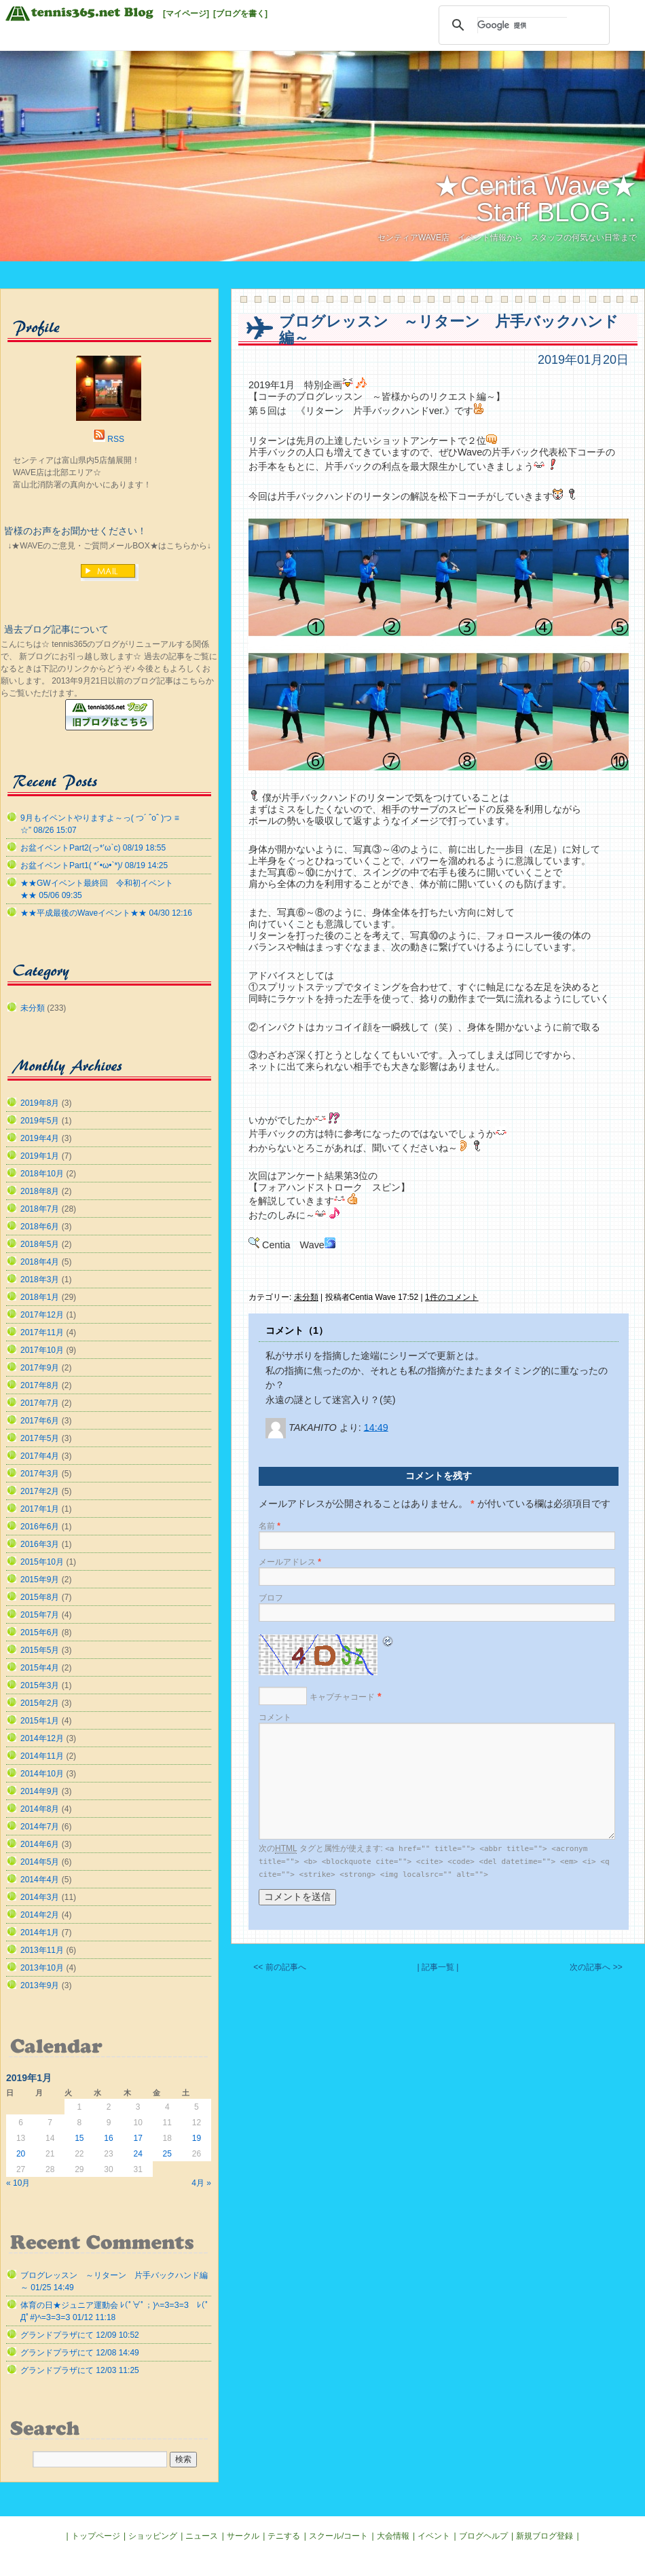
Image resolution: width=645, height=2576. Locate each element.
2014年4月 (39, 1879)
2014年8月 (39, 1809)
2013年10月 (42, 1968)
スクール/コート (338, 2536)
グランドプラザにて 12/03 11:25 (79, 2370)
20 (20, 2154)
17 (137, 2138)
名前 (269, 1526)
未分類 (306, 1297)
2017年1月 (39, 1509)
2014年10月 (42, 1773)
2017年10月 (42, 1350)
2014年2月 (39, 1915)
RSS (115, 439)
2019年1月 (39, 1156)
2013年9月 (39, 1985)
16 (108, 2138)
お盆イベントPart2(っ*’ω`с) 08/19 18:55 (93, 848)
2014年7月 (39, 1826)
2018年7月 (39, 1209)
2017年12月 (42, 1315)
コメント (275, 1717)
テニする (284, 2536)
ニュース (201, 2536)
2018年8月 (39, 1191)
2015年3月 (39, 1685)
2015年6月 (39, 1632)
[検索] (522, 25)
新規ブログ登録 (544, 2536)
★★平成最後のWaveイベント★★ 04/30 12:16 (106, 913)
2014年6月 (39, 1844)
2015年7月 (39, 1615)
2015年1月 (39, 1720)
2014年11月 (42, 1756)
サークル (243, 2536)
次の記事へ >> (596, 1967)
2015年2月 (39, 1703)
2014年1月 (39, 1932)
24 (137, 2154)
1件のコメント (452, 1297)
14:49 (376, 1426)
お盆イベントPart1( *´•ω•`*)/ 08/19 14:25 (94, 865)
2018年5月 (39, 1244)
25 (167, 2154)
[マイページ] (186, 13)
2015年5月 (39, 1650)
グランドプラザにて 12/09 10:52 (79, 2335)
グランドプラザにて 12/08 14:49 (79, 2352)
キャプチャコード (342, 1697)
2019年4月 (39, 1138)
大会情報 (393, 2536)
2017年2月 (39, 1491)
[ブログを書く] (240, 13)
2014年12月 (42, 1738)
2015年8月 (39, 1597)
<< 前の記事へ (279, 1967)
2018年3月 (39, 1279)
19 (196, 2138)
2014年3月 (39, 1897)
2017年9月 (39, 1368)
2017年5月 (39, 1438)
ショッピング (152, 2536)
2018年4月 (39, 1262)
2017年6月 (39, 1420)
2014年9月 (39, 1791)
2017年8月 (39, 1385)
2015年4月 (39, 1668)
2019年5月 (39, 1120)
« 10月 (18, 2183)
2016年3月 (39, 1544)
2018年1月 (39, 1297)
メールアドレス (290, 1562)
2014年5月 (39, 1862)
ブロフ (271, 1598)
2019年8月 (39, 1103)
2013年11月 (42, 1950)
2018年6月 (39, 1226)
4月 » (201, 2183)
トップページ (95, 2536)
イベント (434, 2536)
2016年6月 (39, 1526)
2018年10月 (42, 1173)
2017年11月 (42, 1332)
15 (79, 2138)
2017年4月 (39, 1456)
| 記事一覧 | (438, 1967)
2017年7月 (39, 1403)
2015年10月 (42, 1562)
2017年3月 (39, 1473)
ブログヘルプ (483, 2536)
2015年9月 (39, 1579)
